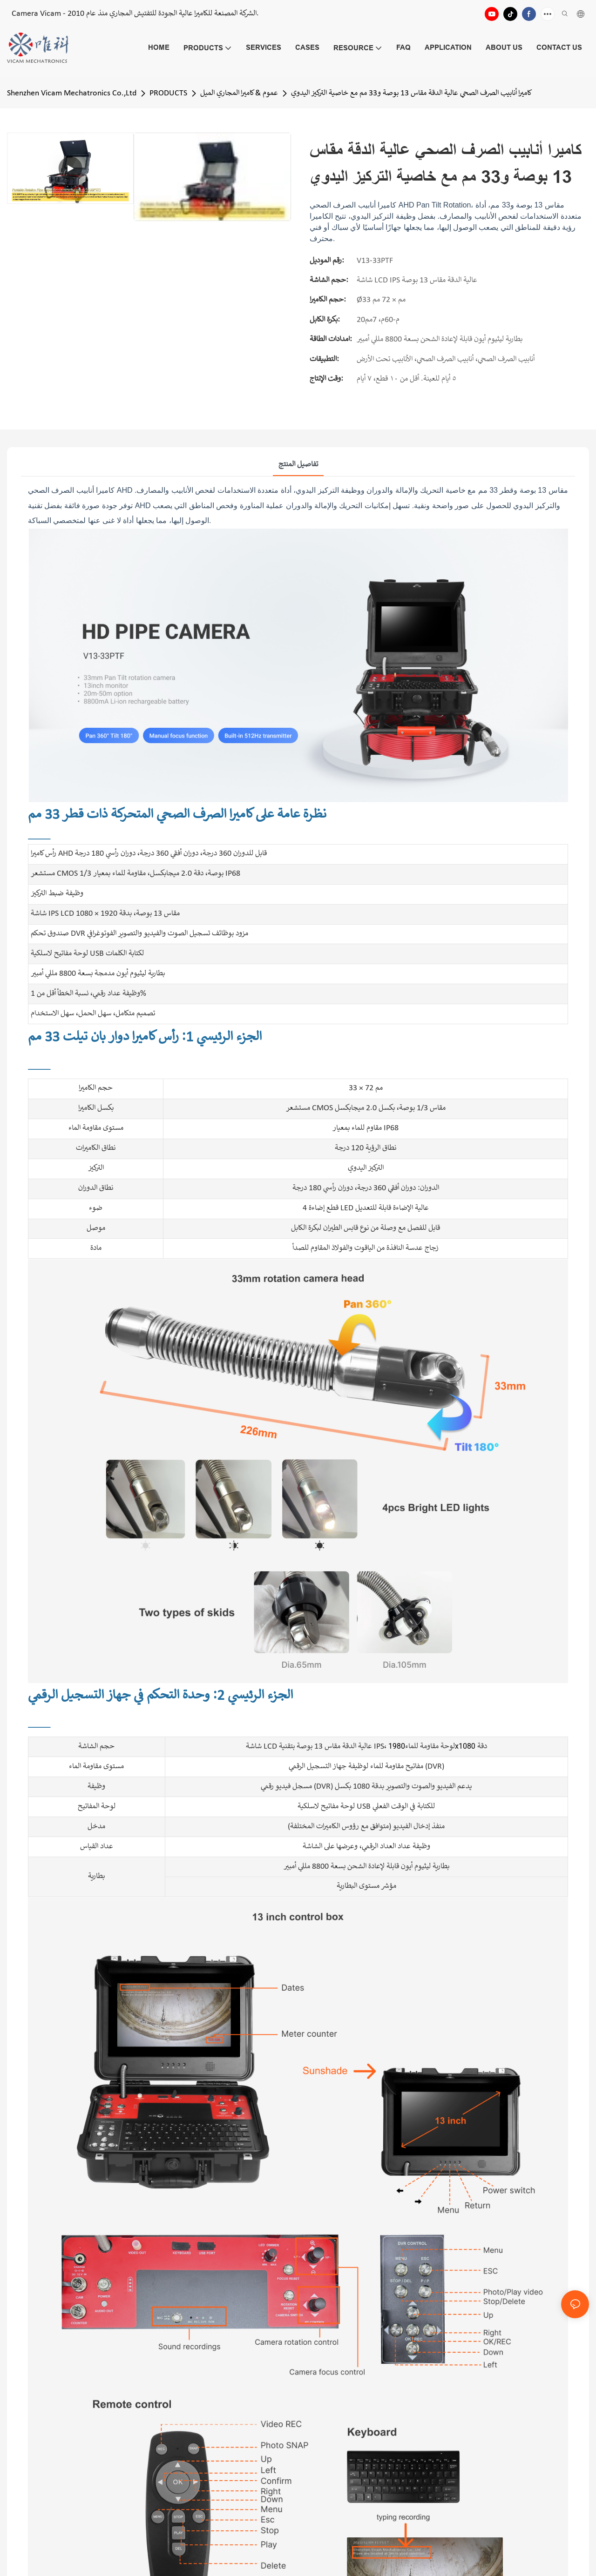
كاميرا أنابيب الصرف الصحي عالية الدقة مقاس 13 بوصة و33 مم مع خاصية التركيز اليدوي (411, 93)
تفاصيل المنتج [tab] (298, 464)
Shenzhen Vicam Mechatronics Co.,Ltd (71, 93)
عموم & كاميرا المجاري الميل (239, 93)
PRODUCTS (168, 93)
